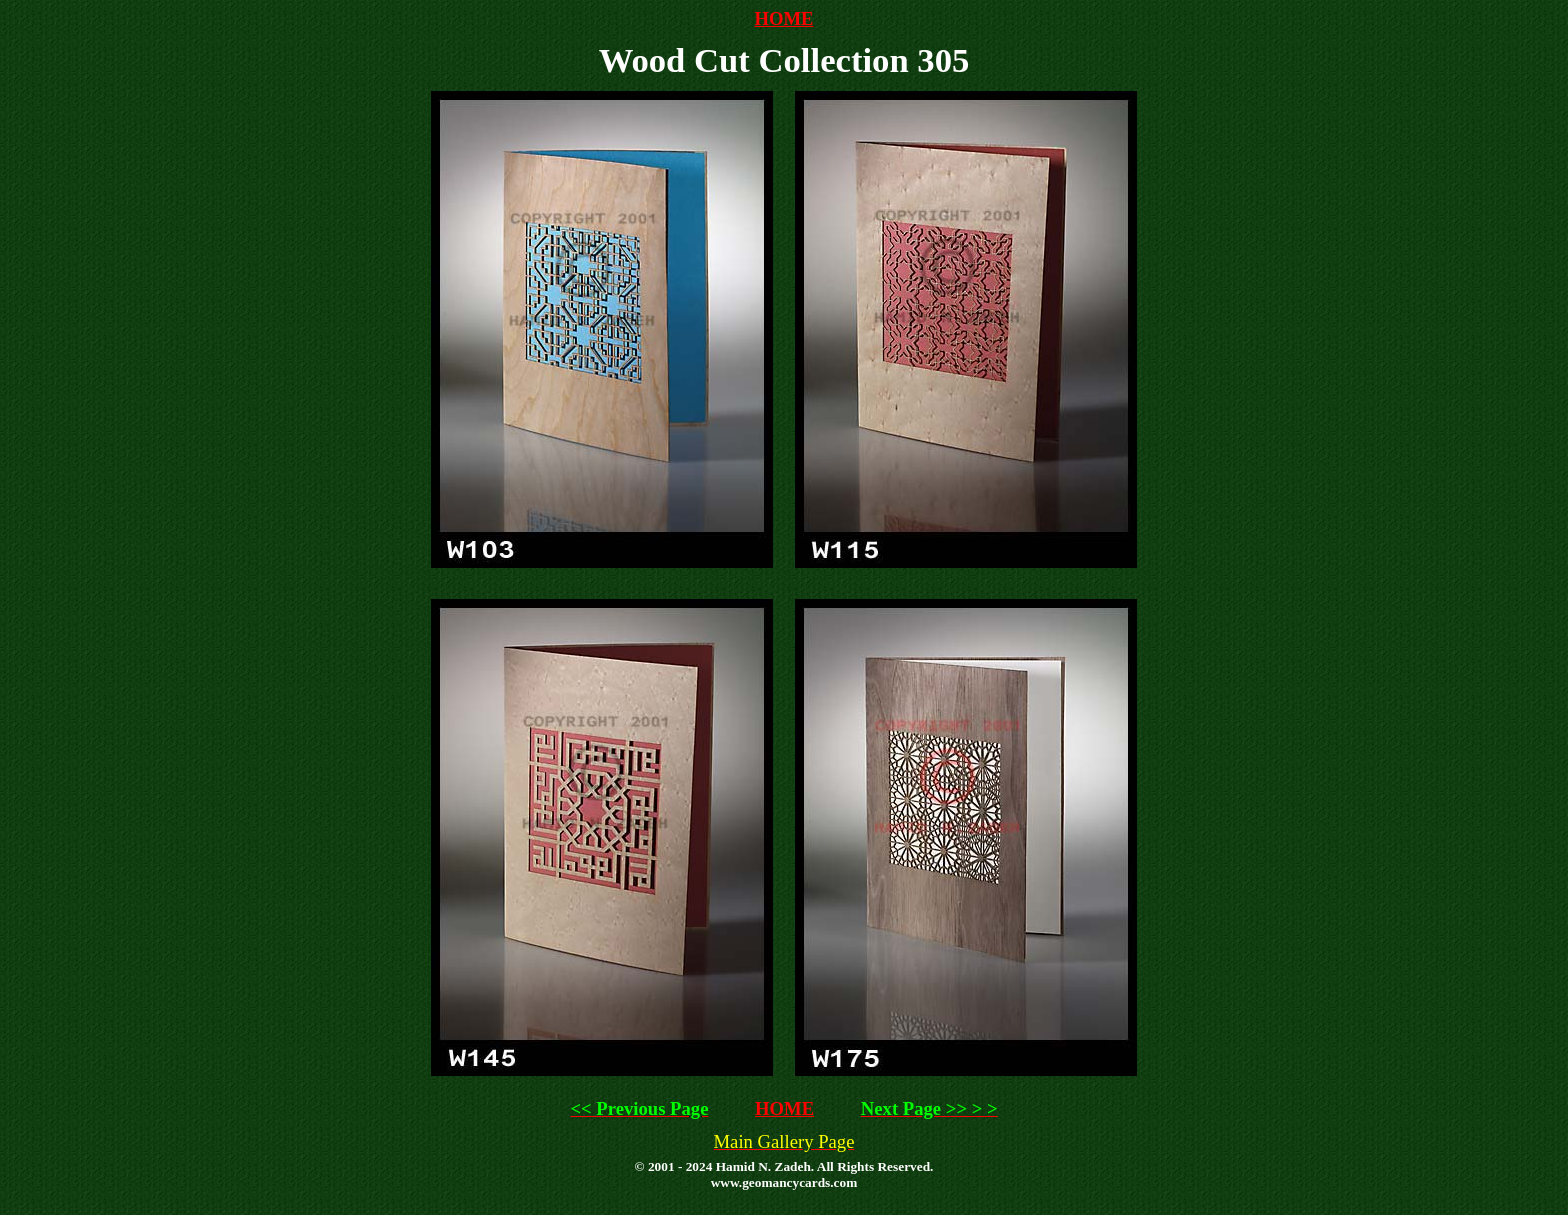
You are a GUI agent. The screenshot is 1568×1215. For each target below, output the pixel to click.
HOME (783, 18)
